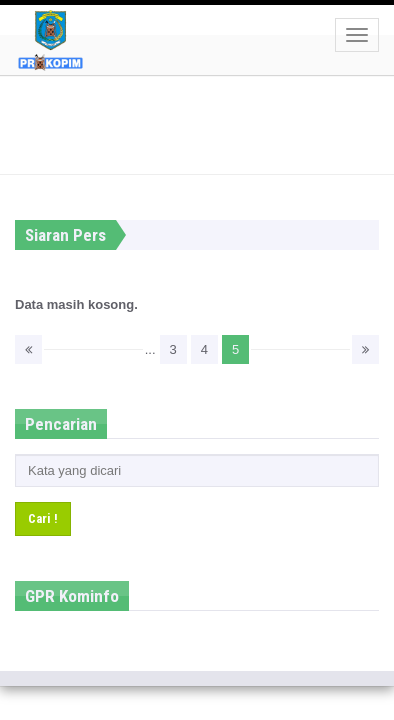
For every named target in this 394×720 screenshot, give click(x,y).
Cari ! (43, 518)
